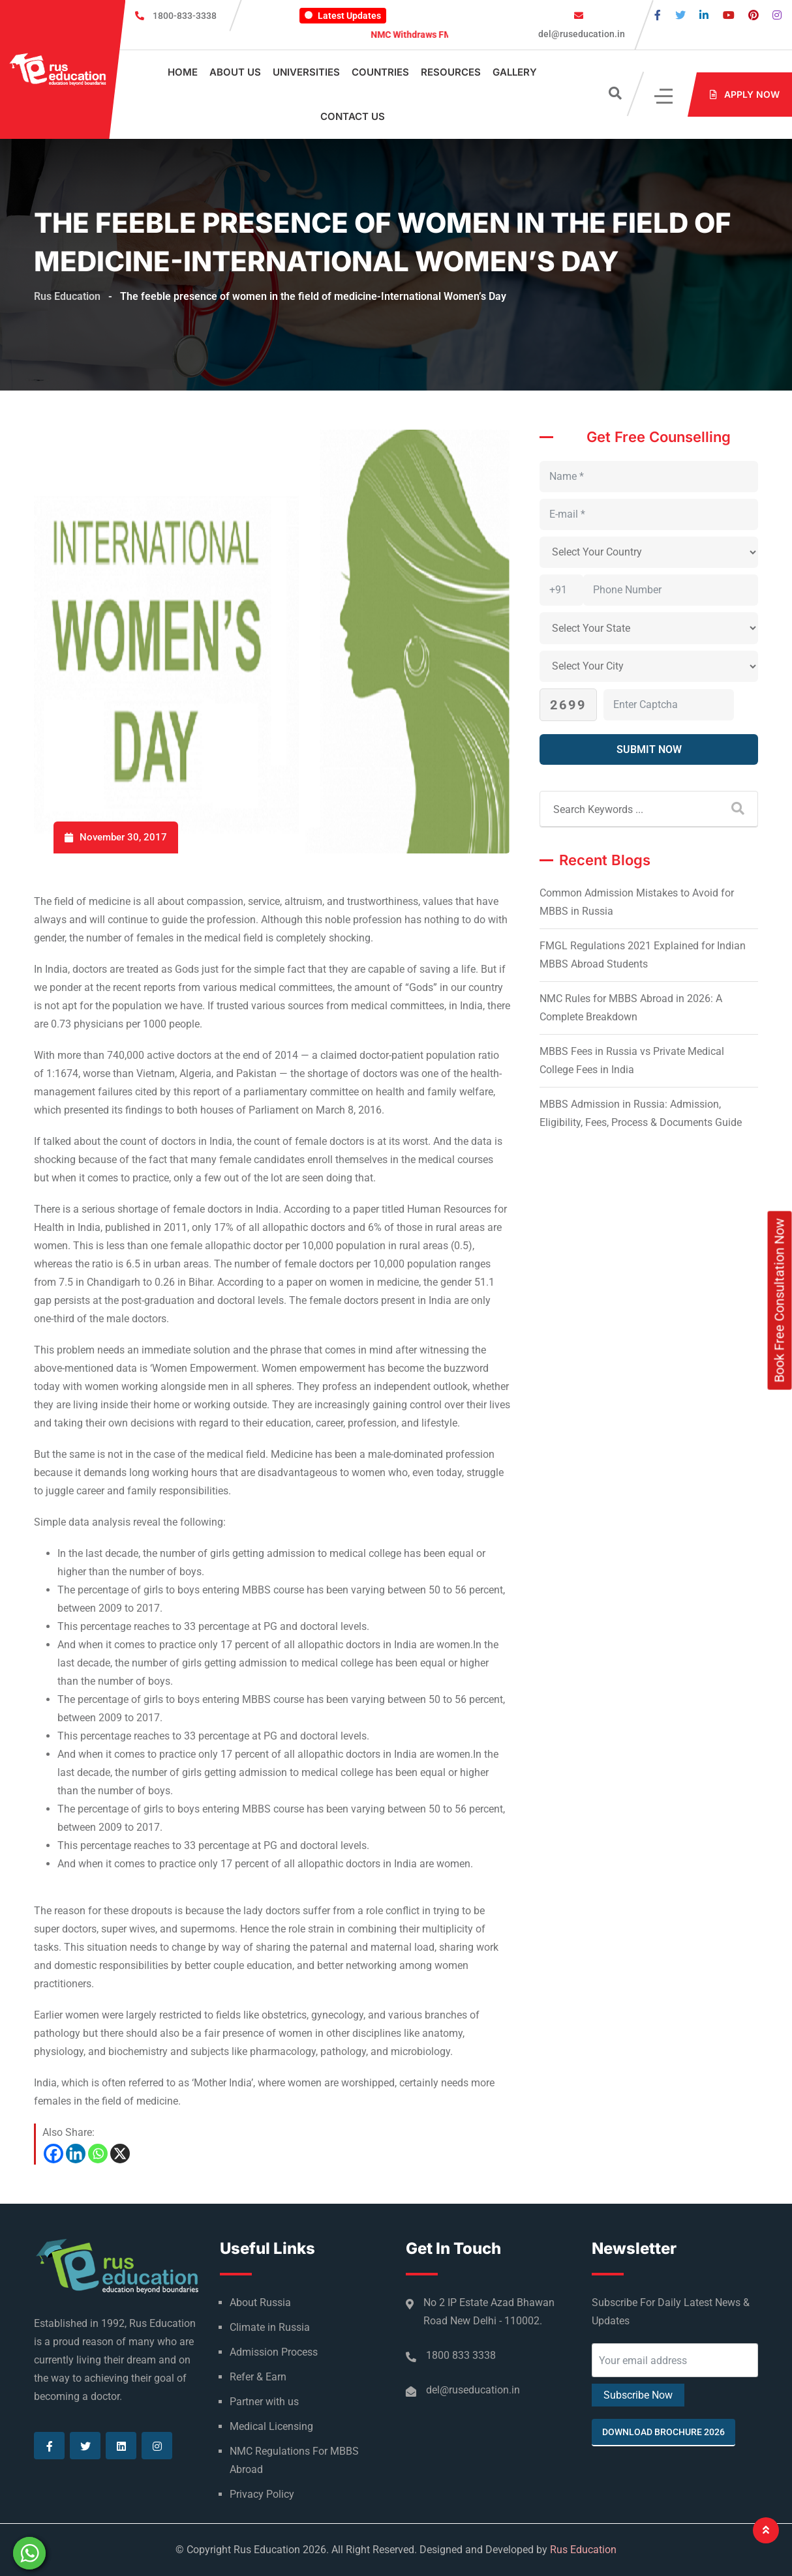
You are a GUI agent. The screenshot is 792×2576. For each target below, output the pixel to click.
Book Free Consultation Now (779, 1300)
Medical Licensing (271, 2426)
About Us (235, 72)
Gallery (515, 72)
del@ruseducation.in (580, 34)
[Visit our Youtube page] (729, 15)
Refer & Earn (258, 2377)
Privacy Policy (262, 2494)
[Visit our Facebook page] (657, 15)
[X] (120, 2153)
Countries (380, 72)
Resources (451, 72)
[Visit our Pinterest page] (753, 15)
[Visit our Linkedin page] (703, 15)
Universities (306, 72)
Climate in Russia (270, 2327)
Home (183, 72)
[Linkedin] (75, 2153)
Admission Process (274, 2352)
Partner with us (264, 2401)
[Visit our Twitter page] (680, 15)
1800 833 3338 (461, 2355)
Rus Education (583, 2549)
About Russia (260, 2302)
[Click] (664, 94)
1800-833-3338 (185, 15)
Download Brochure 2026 (663, 2432)
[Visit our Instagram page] (777, 15)
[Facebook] (53, 2153)
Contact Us (352, 116)
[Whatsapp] (98, 2153)
